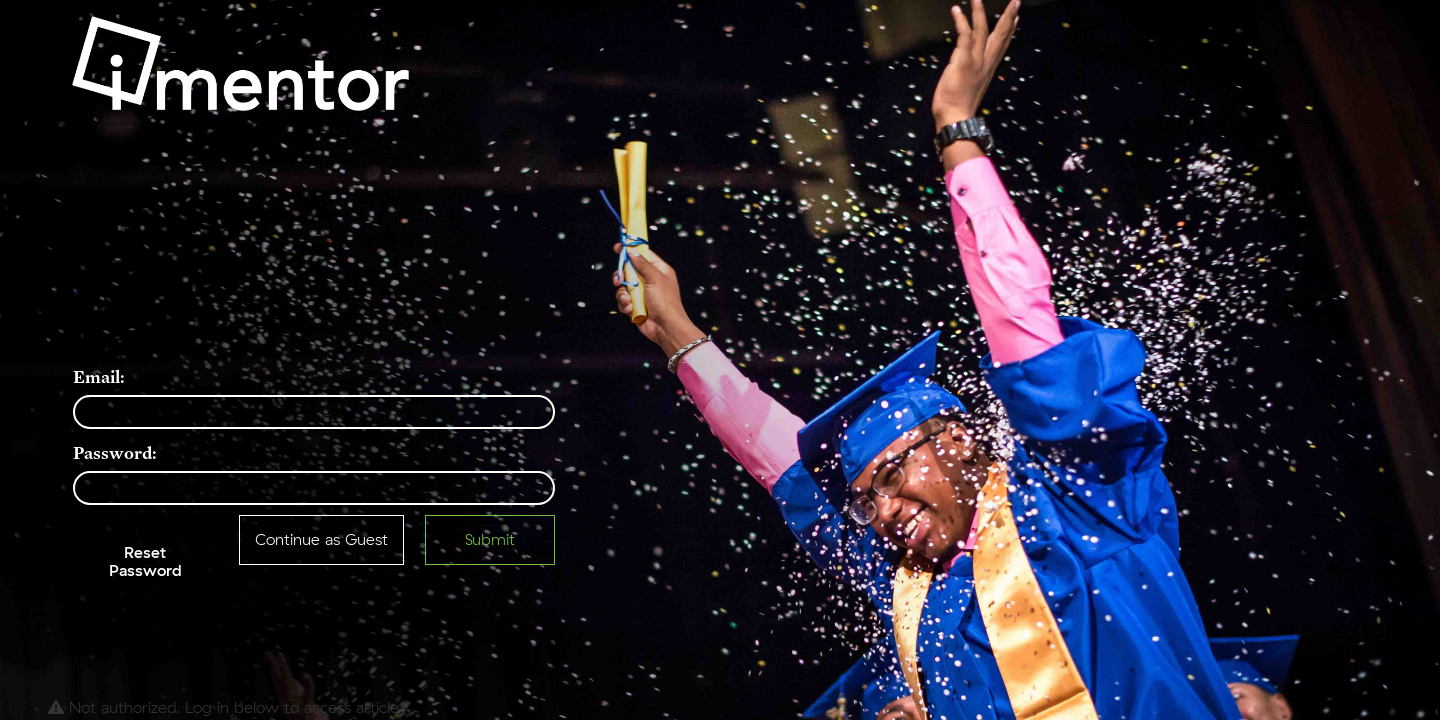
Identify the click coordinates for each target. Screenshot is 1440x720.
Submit (490, 540)
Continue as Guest (321, 540)
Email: (99, 376)
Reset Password (145, 562)
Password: (115, 452)
